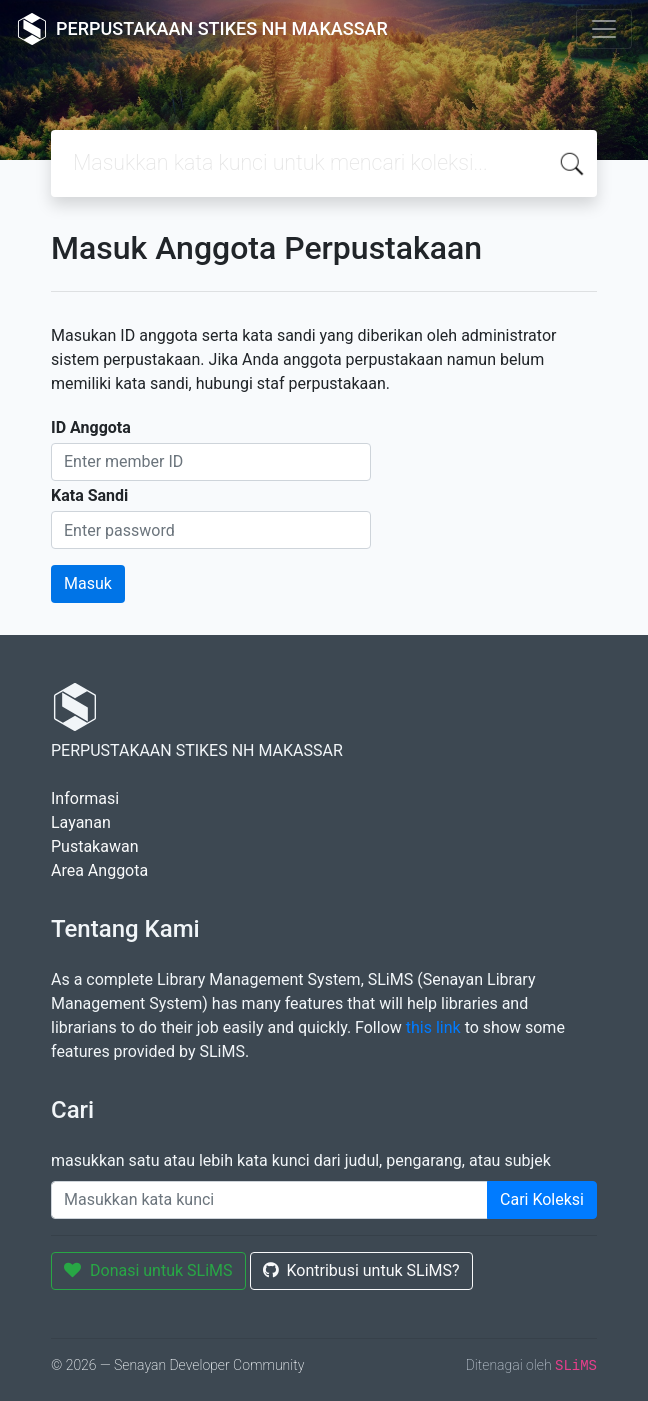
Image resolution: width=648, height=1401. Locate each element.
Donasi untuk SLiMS (148, 1270)
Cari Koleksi (542, 1199)
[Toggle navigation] (604, 29)
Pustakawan (94, 846)
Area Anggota (99, 870)
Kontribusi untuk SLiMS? (361, 1270)
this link (433, 1027)
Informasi (85, 798)
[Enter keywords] (269, 1200)
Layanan (81, 822)
